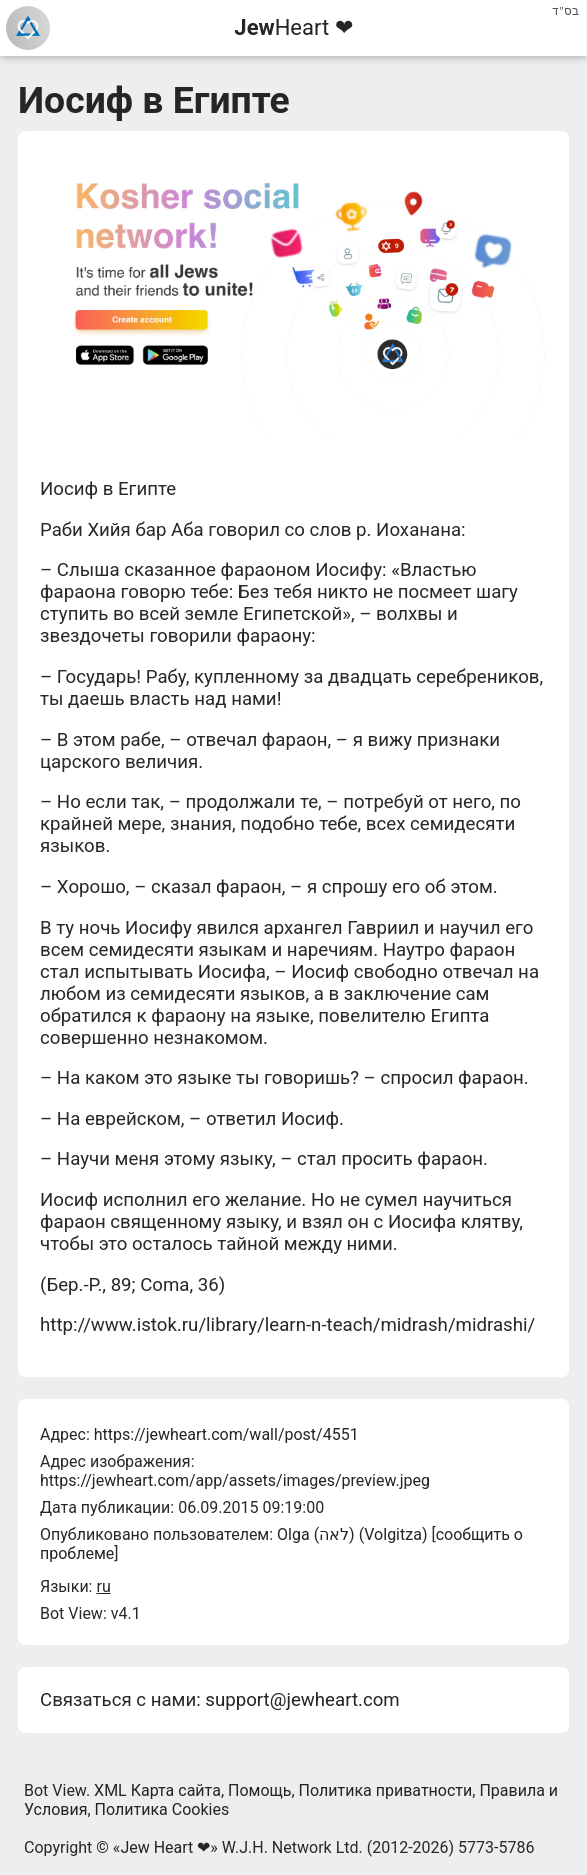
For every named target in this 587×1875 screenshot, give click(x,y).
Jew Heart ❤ (165, 1847)
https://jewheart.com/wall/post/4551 (226, 1434)
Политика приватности (386, 1790)
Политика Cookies (162, 1809)
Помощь (259, 1790)
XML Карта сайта (157, 1790)
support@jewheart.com (302, 1700)
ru (103, 1586)
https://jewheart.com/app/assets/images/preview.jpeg (235, 1480)
